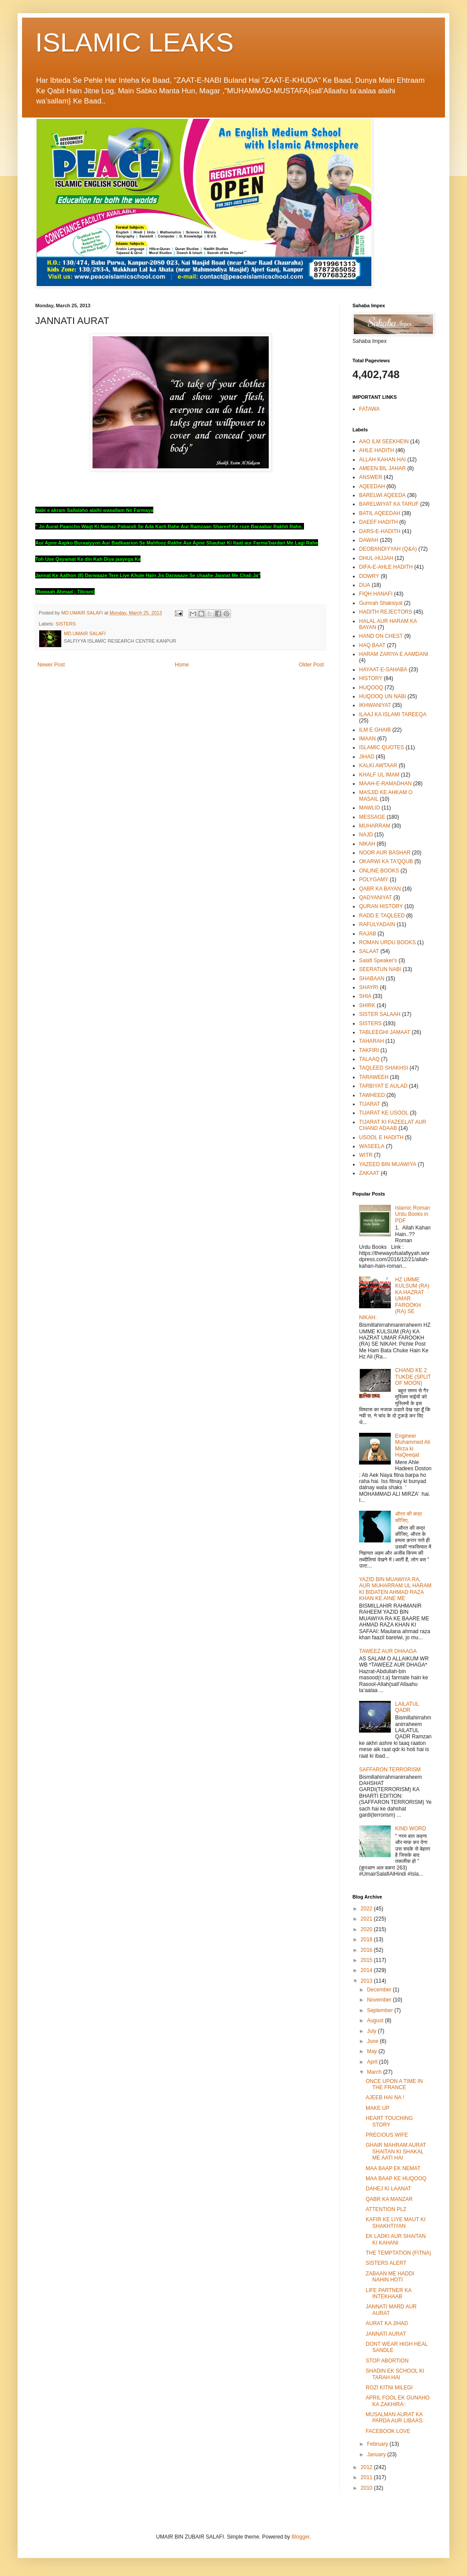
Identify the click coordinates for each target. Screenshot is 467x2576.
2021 (367, 1919)
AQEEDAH (372, 486)
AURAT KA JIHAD (387, 2323)
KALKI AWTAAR (378, 765)
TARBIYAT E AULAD (383, 1086)
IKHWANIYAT (375, 705)
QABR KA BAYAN (380, 889)
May (372, 2051)
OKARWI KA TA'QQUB (386, 861)
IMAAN (367, 739)
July (372, 2031)
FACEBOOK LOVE (388, 2431)
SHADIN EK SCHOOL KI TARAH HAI (395, 2374)
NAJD (366, 835)
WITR (366, 1155)
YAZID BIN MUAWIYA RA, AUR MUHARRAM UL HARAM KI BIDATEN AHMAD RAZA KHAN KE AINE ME (395, 1588)
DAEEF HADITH (378, 522)
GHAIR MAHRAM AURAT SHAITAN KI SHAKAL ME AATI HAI (396, 2151)
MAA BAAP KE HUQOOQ (396, 2178)
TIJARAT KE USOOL (383, 1113)
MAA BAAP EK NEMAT (393, 2168)
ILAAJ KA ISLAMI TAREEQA (392, 714)
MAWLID (369, 808)
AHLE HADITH (376, 450)
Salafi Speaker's (378, 960)
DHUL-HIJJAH (376, 558)
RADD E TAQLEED (382, 916)
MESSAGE (372, 817)
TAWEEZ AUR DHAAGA (388, 1651)
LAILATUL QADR (407, 1707)
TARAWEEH (374, 1077)
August (376, 2020)
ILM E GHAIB (375, 730)
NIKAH (367, 844)
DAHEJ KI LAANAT (388, 2189)
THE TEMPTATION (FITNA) (398, 2253)
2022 (367, 1909)
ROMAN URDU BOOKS (387, 942)
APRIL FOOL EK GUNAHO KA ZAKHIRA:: (398, 2401)
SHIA (365, 996)
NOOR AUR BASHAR (385, 853)
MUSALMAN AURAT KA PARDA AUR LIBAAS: (395, 2417)
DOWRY (369, 576)
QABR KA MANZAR (389, 2199)
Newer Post (51, 665)
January (377, 2454)
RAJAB (367, 934)
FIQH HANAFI (376, 594)
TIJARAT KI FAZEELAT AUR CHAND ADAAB (392, 1125)
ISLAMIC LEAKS (134, 42)
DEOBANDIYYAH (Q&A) (388, 549)
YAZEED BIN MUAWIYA (387, 1164)
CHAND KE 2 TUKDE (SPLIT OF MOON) (413, 1376)
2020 (367, 1929)
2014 (367, 1970)
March (375, 2072)
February (378, 2444)
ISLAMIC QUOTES (381, 747)
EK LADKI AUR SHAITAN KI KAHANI (396, 2239)
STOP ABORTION (387, 2361)
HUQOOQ (371, 687)
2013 (367, 1981)
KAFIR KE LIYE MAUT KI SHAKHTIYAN (396, 2222)
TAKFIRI (369, 1050)
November (380, 2000)
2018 (367, 1939)
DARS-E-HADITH (379, 531)
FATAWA (369, 409)
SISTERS (66, 623)
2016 (367, 1950)
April (373, 2062)
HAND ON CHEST (381, 636)
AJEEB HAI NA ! (385, 2097)
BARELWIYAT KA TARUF (389, 504)
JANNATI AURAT (386, 2334)
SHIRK (367, 1005)
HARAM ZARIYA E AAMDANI (393, 654)
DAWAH (368, 540)
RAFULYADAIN (377, 924)
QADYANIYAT (375, 897)
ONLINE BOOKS (379, 871)
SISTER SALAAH (379, 1014)
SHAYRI (368, 987)
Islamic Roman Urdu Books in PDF (412, 1214)
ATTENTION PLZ (386, 2209)
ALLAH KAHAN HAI (382, 459)
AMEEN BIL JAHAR (382, 468)
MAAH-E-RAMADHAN (385, 783)
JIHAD (366, 757)
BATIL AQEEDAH (379, 513)
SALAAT (369, 951)
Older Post (311, 665)
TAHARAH (371, 1041)
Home (182, 665)
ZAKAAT (369, 1173)
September (380, 2010)
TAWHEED (372, 1095)
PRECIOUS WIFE (387, 2135)
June (373, 2041)
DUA (364, 585)
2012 (367, 2467)
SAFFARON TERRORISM (390, 1769)
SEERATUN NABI (380, 969)
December (380, 1990)
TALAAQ (369, 1059)
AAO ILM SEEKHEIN (384, 441)
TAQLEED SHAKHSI (383, 1068)
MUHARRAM (374, 826)
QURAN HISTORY (381, 906)
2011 (367, 2477)
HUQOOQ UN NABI (382, 696)
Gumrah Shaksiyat (381, 603)
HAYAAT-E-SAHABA (383, 669)
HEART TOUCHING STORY (389, 2121)
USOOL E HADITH (381, 1137)
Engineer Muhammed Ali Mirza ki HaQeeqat (412, 1445)
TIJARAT (369, 1104)
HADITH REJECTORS (385, 612)
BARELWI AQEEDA (382, 495)
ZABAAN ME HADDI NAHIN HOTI (390, 2277)
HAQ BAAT (372, 645)
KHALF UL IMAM (379, 775)
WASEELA (372, 1146)
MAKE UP (377, 2108)
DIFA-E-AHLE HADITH (386, 567)
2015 (367, 1960)
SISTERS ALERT (386, 2263)
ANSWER (370, 477)
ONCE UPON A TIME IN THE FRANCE (394, 2084)
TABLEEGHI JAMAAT (384, 1032)
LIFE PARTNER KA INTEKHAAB (388, 2293)
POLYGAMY (373, 879)
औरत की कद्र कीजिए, (408, 1517)
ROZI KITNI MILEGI (389, 2388)
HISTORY (370, 678)
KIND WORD (410, 1828)
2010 (367, 2488)
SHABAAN (371, 978)
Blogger (301, 2537)
